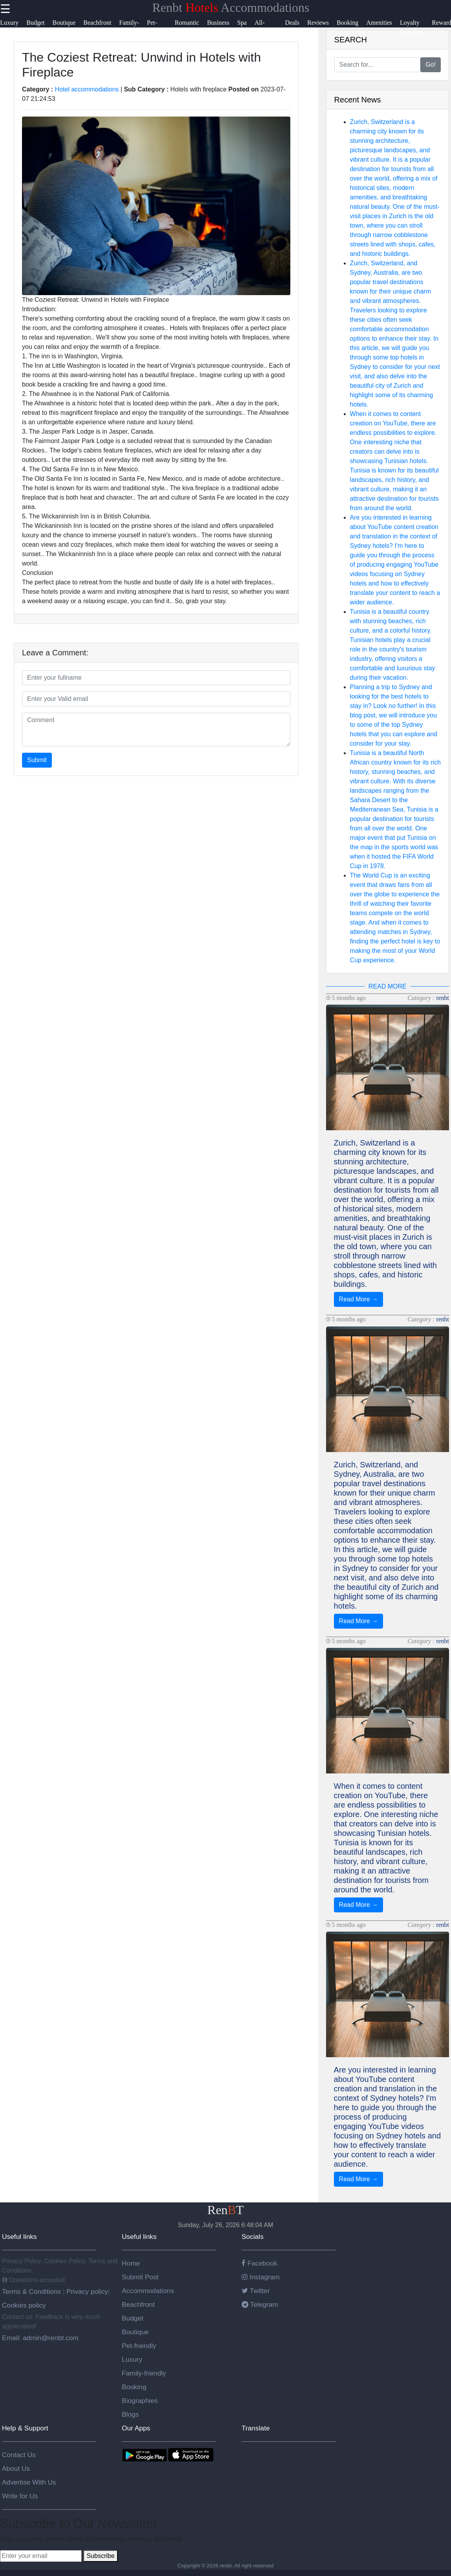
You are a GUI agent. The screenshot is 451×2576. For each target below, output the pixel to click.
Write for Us (20, 2496)
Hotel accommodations (87, 89)
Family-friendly (144, 2373)
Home (131, 2263)
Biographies (140, 2401)
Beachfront (138, 2304)
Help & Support (25, 2428)
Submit (37, 760)
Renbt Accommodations (231, 7)
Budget (132, 2318)
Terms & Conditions (32, 2291)
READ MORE (387, 986)
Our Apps (136, 2428)
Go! (430, 64)
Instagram (261, 2277)
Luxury (132, 2359)
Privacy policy (86, 2291)
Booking (134, 2387)
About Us (16, 2468)
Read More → (358, 1299)
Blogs (130, 2414)
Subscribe (100, 2555)
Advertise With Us (29, 2482)
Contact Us (19, 2455)
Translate (256, 2428)
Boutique (135, 2332)
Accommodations (148, 2291)
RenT (225, 2210)
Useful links (19, 2236)
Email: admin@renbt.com (40, 2338)
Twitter (256, 2291)
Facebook (259, 2263)
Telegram (260, 2304)
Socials (253, 2236)
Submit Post (140, 2277)
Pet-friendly (139, 2346)
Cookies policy (24, 2305)
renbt (442, 997)
